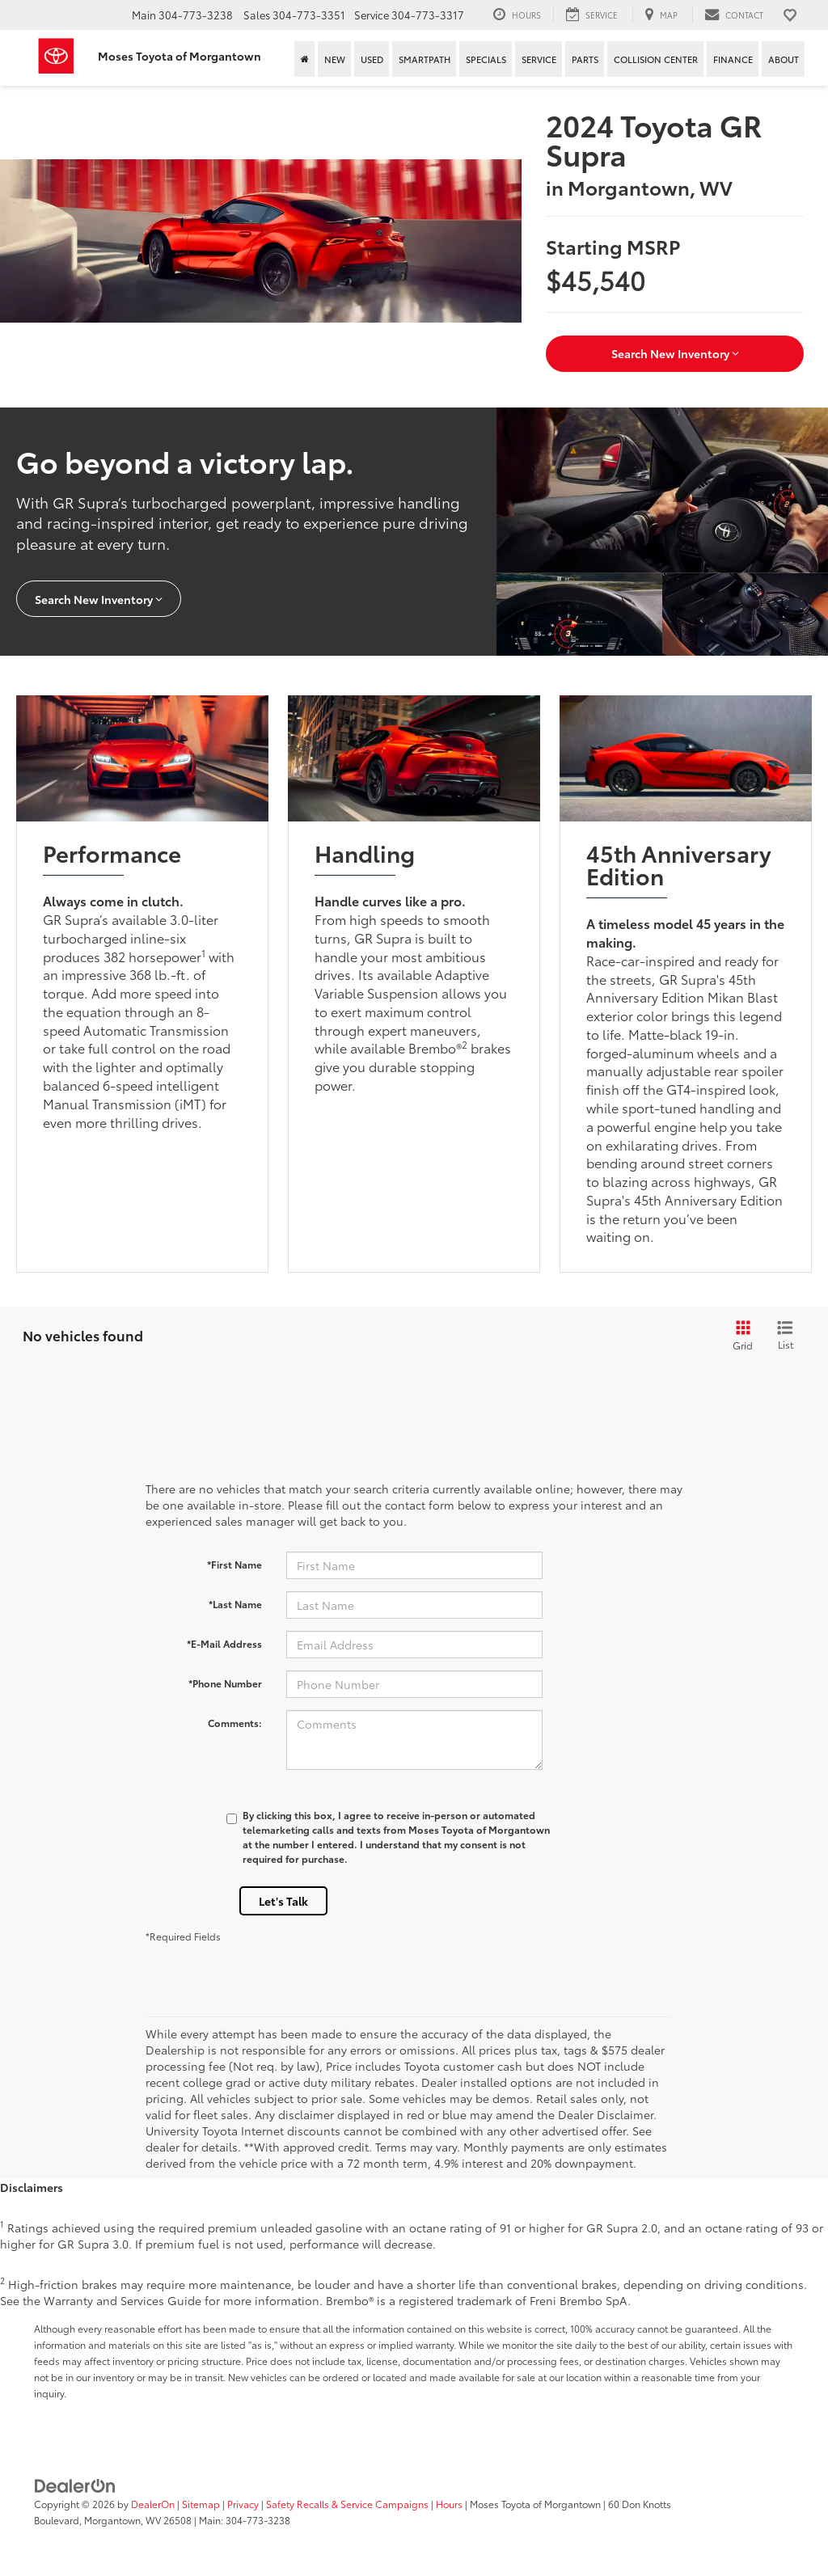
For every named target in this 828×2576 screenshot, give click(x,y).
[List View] (785, 1336)
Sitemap (201, 2504)
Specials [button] (486, 59)
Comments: (235, 1722)
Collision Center (656, 59)
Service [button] (539, 59)
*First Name (234, 1564)
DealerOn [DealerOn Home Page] (153, 2504)
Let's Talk (283, 1901)
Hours (449, 2504)
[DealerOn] (75, 2485)
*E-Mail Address (224, 1643)
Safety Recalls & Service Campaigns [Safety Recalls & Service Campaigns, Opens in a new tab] (347, 2504)
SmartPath (424, 59)
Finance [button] (733, 59)
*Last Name (235, 1604)
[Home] (304, 59)
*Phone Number (225, 1683)
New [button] (334, 59)
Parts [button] (585, 59)
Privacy (243, 2504)
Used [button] (372, 59)
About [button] (783, 59)
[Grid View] (740, 1336)
